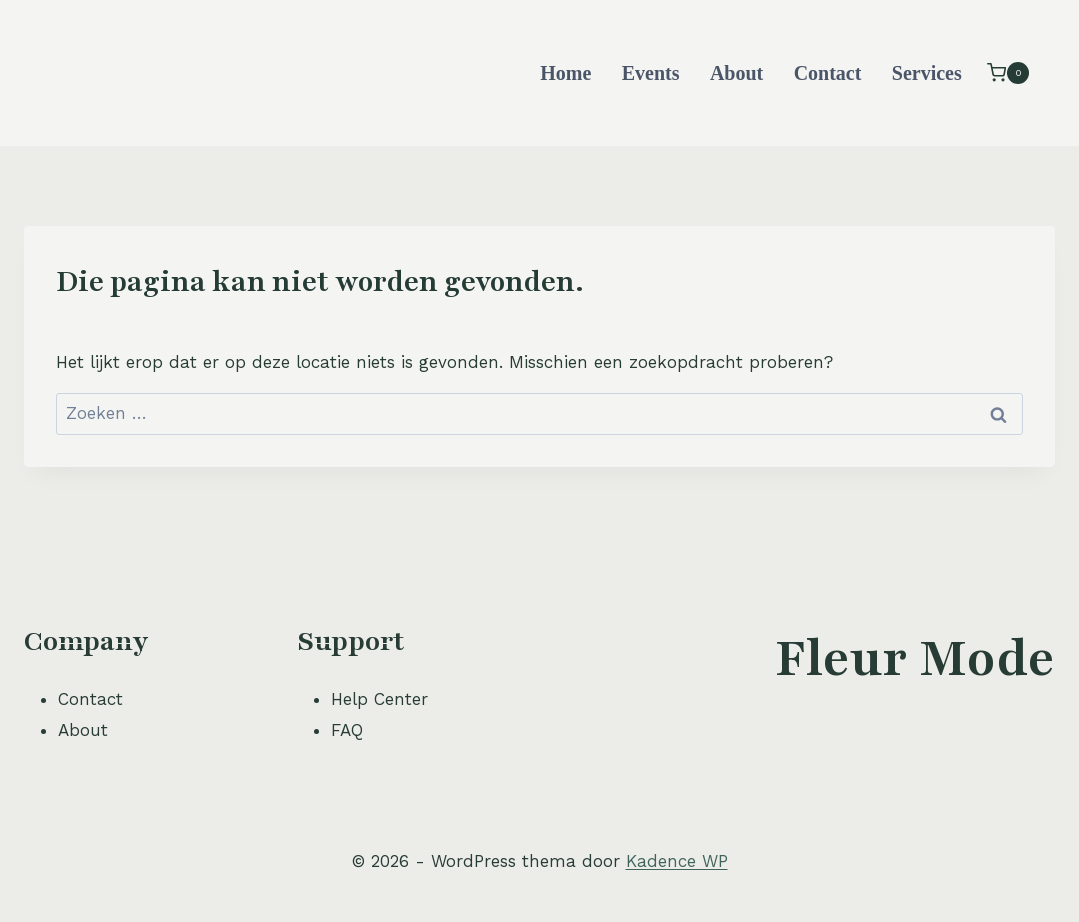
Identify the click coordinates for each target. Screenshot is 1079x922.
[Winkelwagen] (1008, 72)
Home (565, 73)
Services (927, 73)
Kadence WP (677, 861)
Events (651, 73)
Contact (828, 73)
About (736, 73)
